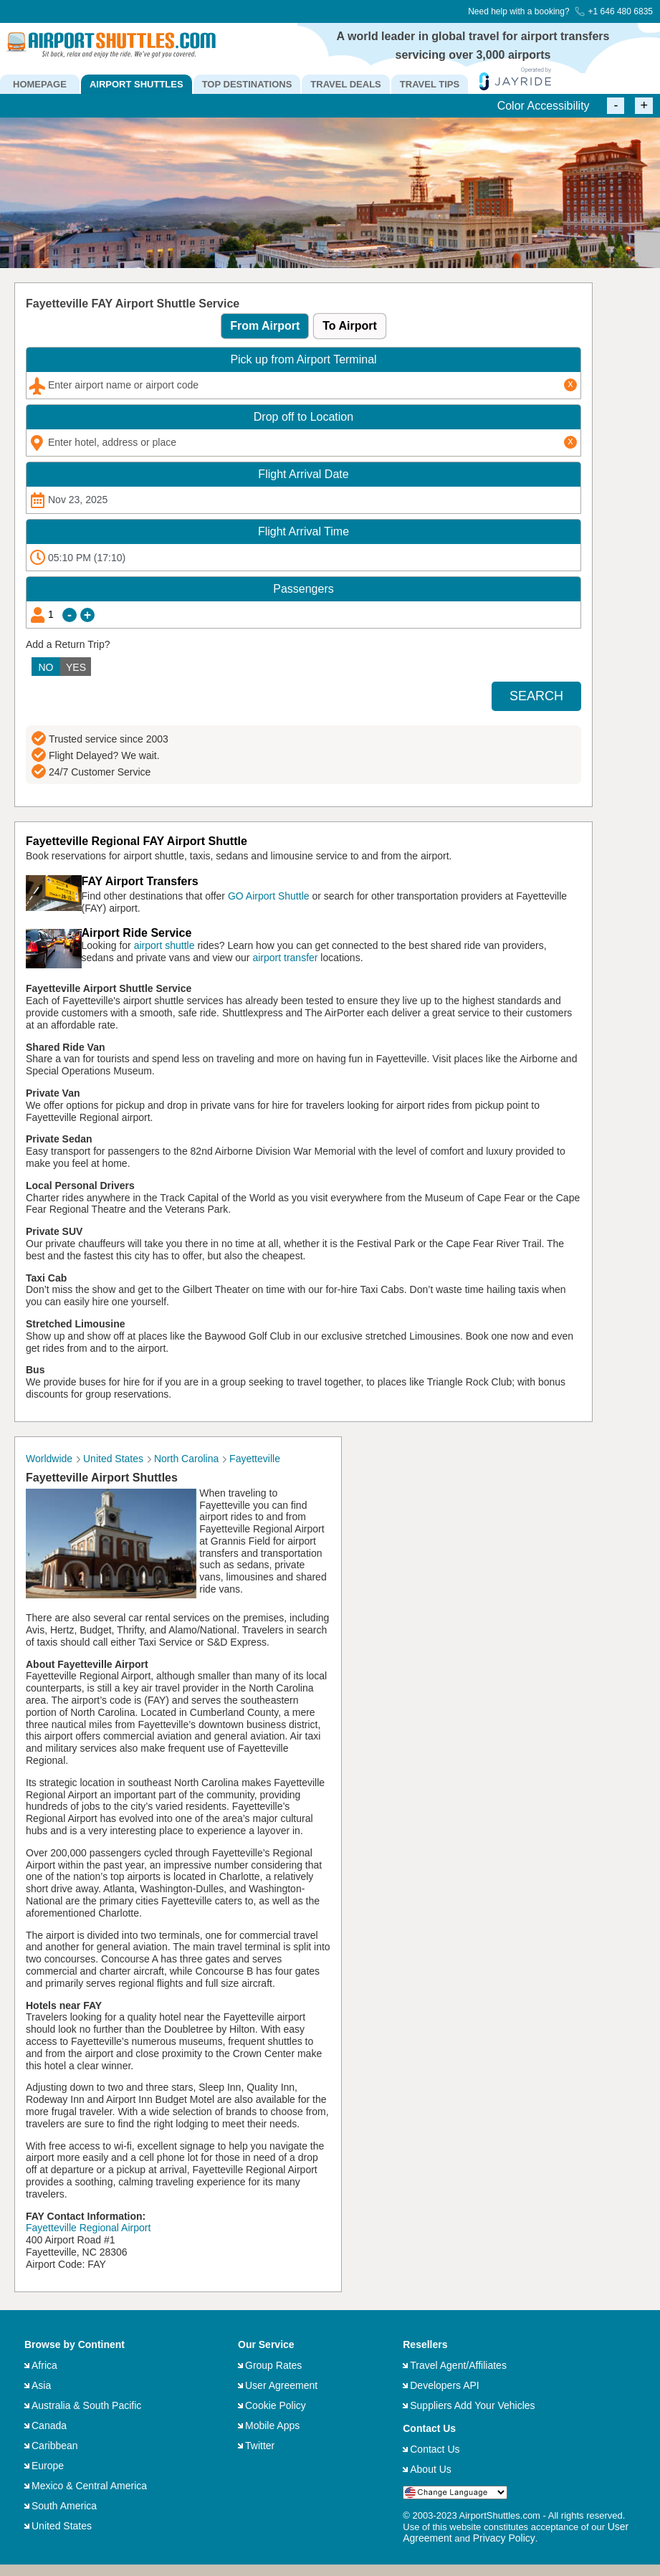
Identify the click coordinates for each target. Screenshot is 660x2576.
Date (303, 474)
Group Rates (273, 2365)
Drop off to (303, 417)
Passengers (303, 589)
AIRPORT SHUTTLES (136, 84)
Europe (48, 2465)
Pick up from (303, 359)
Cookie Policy (275, 2405)
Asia (41, 2385)
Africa (44, 2365)
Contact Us (434, 2449)
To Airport (349, 326)
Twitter (259, 2445)
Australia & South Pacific (86, 2405)
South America (64, 2505)
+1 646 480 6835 (614, 11)
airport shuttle (164, 945)
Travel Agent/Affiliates (458, 2365)
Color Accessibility (543, 106)
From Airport (265, 326)
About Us (430, 2469)
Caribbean (55, 2445)
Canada (49, 2425)
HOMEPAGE (40, 84)
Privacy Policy (504, 2538)
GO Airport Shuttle (269, 896)
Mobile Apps (272, 2425)
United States (62, 2526)
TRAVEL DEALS (345, 84)
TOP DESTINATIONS (247, 84)
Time (303, 531)
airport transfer (284, 957)
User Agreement (281, 2385)
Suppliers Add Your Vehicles (472, 2405)
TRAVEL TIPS (429, 84)
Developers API (444, 2385)
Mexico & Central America (89, 2485)
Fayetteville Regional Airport (88, 2227)
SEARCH (536, 696)
